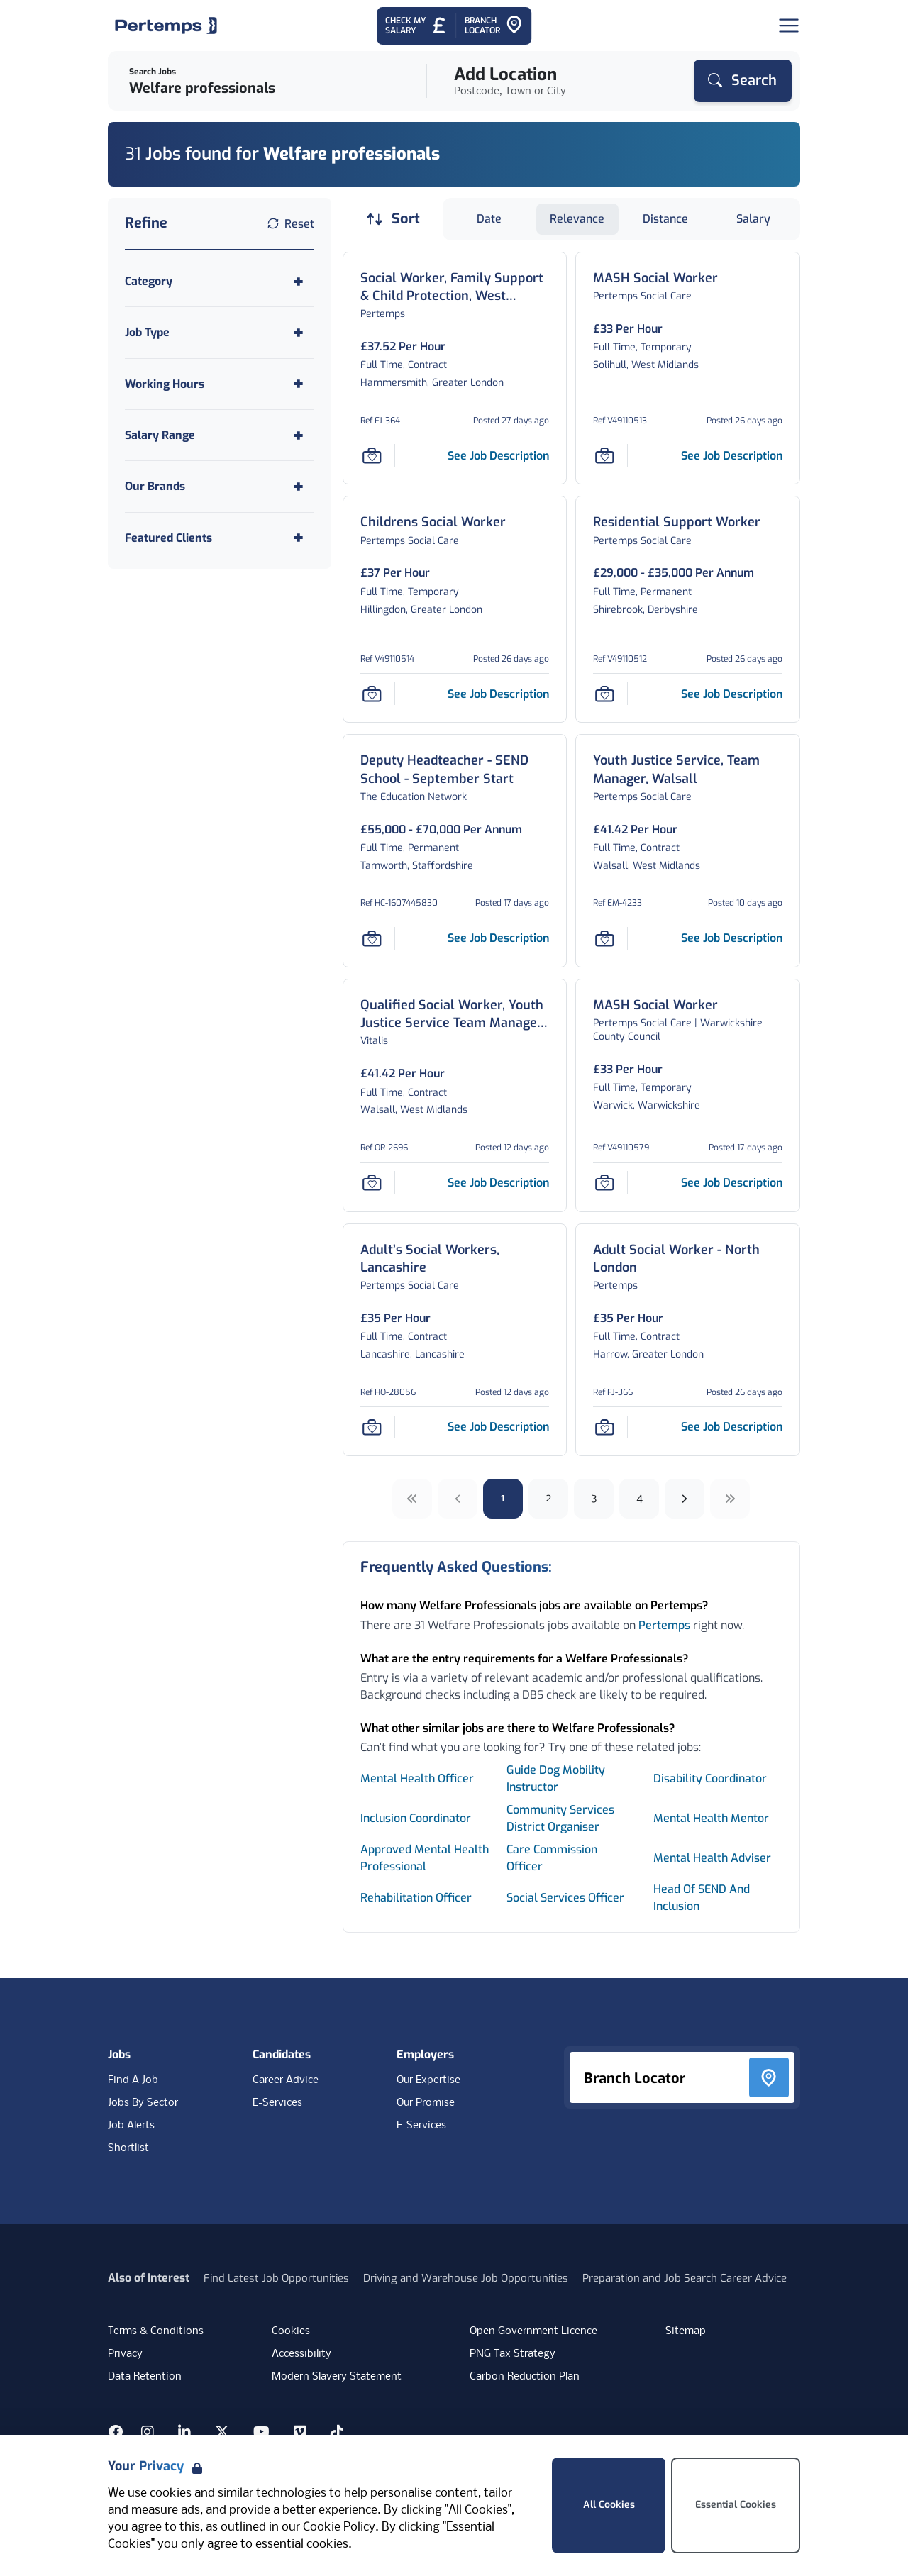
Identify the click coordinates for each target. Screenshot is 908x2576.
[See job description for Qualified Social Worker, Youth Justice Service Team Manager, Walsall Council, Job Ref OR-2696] (498, 1183)
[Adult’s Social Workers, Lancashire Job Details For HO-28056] (455, 1259)
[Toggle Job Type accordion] (219, 332)
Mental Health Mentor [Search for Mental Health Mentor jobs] (711, 1818)
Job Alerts (131, 2125)
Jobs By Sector (143, 2103)
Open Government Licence (533, 2331)
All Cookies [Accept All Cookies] (609, 2504)
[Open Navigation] (789, 26)
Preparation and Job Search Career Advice (684, 2278)
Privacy (125, 2354)
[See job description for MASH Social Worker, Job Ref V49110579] (731, 1183)
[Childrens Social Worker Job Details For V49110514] (433, 522)
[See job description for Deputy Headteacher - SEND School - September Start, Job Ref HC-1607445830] (498, 938)
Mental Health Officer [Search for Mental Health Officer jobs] (417, 1778)
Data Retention (145, 2376)
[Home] (166, 25)
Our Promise (426, 2103)
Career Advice (286, 2080)
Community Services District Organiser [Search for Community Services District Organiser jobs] (560, 1818)
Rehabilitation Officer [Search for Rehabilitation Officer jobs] (416, 1897)
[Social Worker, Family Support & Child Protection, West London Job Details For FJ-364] (455, 287)
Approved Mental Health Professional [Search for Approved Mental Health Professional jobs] (424, 1858)
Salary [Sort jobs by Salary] (753, 218)
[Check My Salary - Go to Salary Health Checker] (416, 26)
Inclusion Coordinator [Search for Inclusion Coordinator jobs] (415, 1818)
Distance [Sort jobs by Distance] (665, 218)
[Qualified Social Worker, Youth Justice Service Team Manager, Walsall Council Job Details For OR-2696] (455, 1014)
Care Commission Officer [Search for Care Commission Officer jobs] (551, 1858)
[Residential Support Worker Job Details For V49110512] (676, 522)
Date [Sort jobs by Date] (489, 218)
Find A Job (133, 2080)
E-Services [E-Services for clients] (421, 2125)
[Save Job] (372, 455)
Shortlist (128, 2148)
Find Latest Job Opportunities (276, 2278)
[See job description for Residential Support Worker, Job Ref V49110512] (731, 694)
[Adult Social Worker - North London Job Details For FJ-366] (687, 1259)
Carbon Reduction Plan (525, 2376)
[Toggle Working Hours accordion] (219, 384)
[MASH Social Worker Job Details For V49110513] (655, 278)
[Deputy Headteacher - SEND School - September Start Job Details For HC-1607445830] (455, 769)
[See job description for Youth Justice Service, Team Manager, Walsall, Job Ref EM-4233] (731, 938)
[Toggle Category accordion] (219, 281)
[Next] (684, 1499)
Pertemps (664, 1625)
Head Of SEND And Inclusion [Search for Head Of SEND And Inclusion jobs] (701, 1898)
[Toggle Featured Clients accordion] (219, 538)
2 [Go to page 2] (549, 1498)
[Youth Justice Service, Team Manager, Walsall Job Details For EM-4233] (687, 769)
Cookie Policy (339, 2527)
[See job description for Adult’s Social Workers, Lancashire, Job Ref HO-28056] (498, 1427)
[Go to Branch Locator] (493, 26)
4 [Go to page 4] (639, 1498)
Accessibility (301, 2354)
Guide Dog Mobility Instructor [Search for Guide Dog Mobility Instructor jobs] (555, 1778)
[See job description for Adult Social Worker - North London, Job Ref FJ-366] (731, 1427)
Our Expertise (428, 2080)
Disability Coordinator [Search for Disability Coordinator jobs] (710, 1778)
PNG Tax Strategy (512, 2354)
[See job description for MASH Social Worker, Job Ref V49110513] (731, 456)
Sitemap (685, 2331)
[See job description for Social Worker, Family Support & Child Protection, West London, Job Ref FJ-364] (498, 456)
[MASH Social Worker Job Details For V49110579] (655, 1005)
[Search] (743, 81)
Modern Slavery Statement (337, 2376)
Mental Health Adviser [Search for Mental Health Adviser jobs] (712, 1857)
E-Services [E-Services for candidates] (277, 2103)
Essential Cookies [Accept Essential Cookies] (735, 2504)
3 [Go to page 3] (594, 1498)
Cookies (291, 2331)
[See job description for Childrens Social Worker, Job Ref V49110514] (498, 694)
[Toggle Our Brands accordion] (219, 486)
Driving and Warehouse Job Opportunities (465, 2278)
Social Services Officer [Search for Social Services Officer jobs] (565, 1897)
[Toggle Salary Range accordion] (219, 435)
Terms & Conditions (156, 2331)
